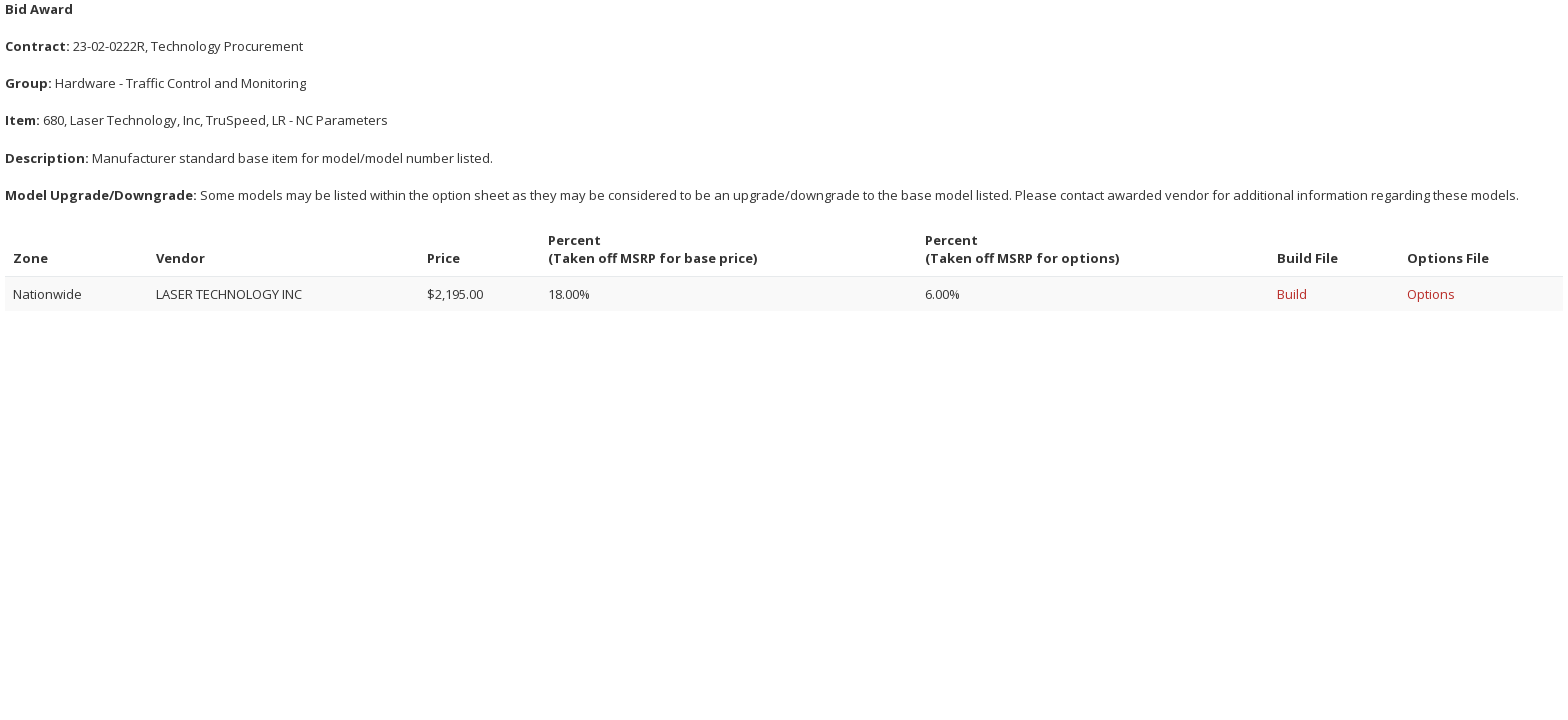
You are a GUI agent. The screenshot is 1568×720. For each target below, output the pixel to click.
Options (1431, 294)
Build (1292, 294)
